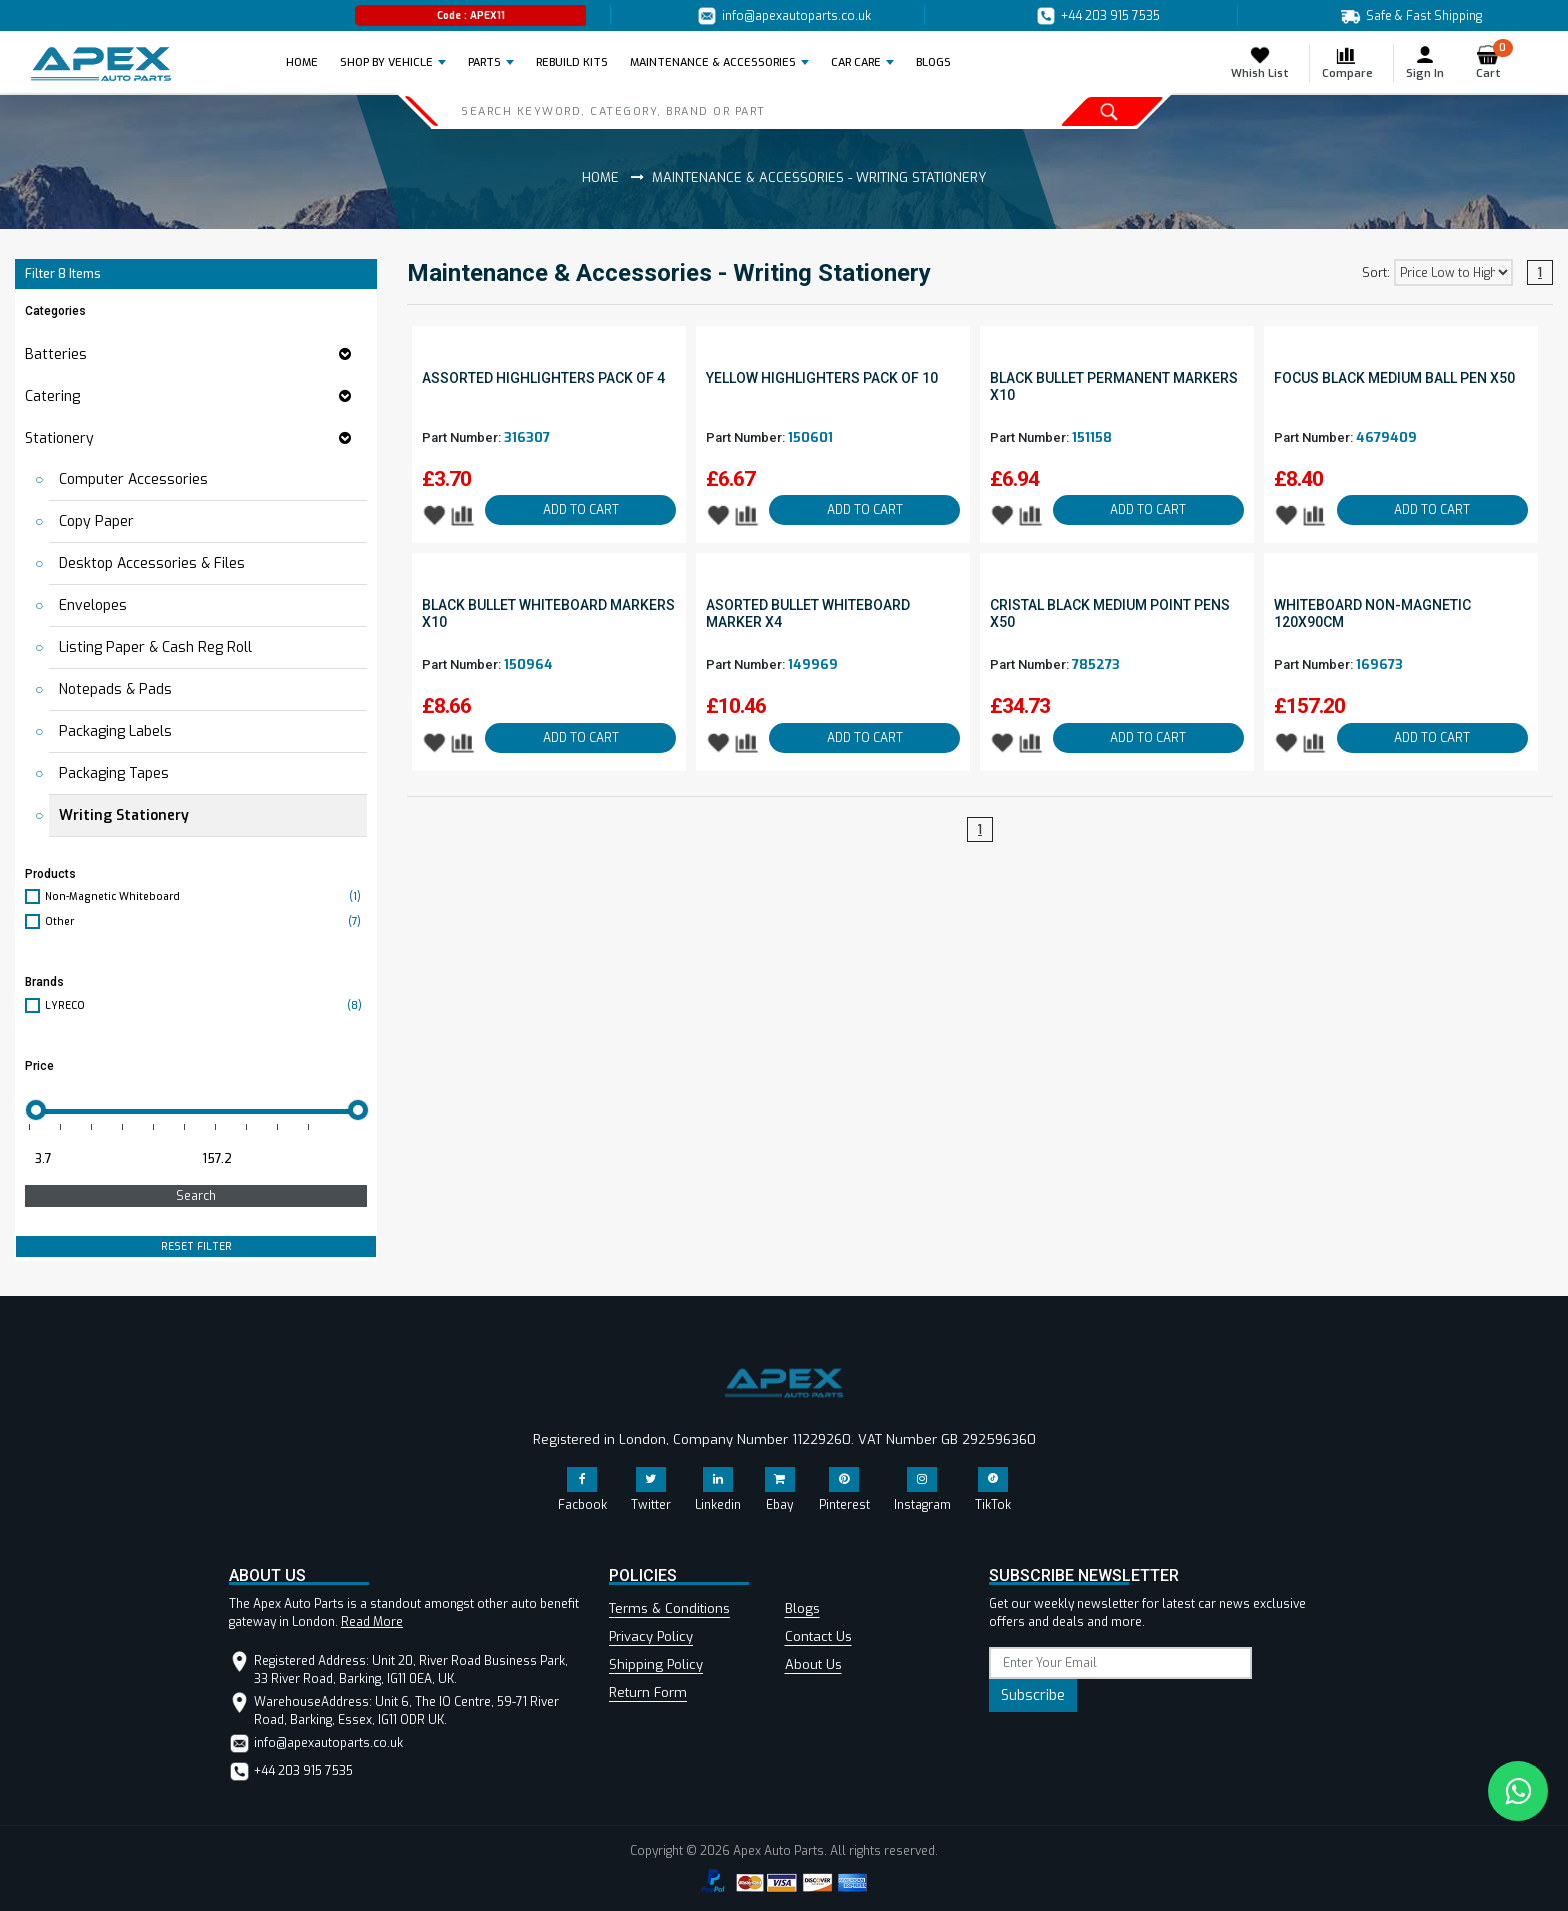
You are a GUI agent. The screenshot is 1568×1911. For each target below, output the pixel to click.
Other (206, 921)
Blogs (802, 1608)
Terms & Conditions (669, 1608)
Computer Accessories (133, 479)
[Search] (685, 111)
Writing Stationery (124, 815)
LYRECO (206, 1005)
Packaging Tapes (114, 773)
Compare (1347, 62)
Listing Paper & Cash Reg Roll (155, 647)
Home (308, 62)
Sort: (1376, 273)
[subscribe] (1120, 1663)
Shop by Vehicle (386, 62)
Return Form (648, 1692)
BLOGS (933, 62)
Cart (1494, 62)
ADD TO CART (581, 510)
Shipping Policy (656, 1664)
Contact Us (818, 1636)
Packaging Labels (115, 731)
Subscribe (1033, 1695)
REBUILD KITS (572, 62)
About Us (813, 1664)
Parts (484, 62)
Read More (372, 1622)
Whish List (1260, 62)
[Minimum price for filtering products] (107, 1159)
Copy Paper (96, 521)
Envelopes (93, 605)
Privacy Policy (651, 1636)
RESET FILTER (196, 1246)
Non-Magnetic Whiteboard (206, 896)
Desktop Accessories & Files (152, 563)
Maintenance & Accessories (713, 62)
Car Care (856, 62)
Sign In (1425, 62)
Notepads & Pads (115, 689)
